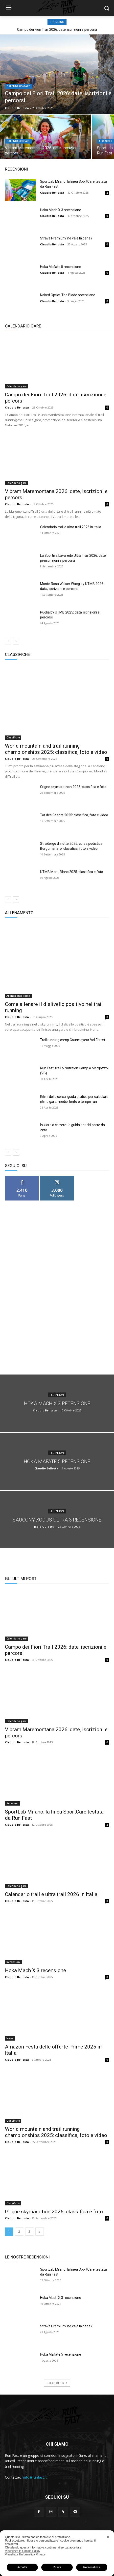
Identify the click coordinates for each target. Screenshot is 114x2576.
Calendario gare (18, 86)
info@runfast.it (35, 2477)
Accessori (105, 141)
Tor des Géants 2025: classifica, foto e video (74, 815)
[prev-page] (8, 641)
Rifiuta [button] (57, 2567)
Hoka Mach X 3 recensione (60, 210)
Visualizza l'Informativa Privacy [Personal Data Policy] (25, 2554)
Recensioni (57, 1394)
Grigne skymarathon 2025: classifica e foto (73, 787)
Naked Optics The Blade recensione (67, 295)
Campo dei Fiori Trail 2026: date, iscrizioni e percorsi (57, 29)
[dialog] (57, 2553)
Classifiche (13, 737)
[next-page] (16, 641)
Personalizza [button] (91, 2567)
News (9, 2038)
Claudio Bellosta (52, 192)
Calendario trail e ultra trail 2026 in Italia (70, 527)
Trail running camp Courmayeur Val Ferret (72, 1040)
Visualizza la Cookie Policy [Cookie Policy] (22, 2551)
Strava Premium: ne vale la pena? (66, 238)
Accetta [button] (22, 2567)
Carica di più (57, 2383)
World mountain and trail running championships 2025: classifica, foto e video (56, 749)
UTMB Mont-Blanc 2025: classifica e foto (71, 872)
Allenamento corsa (18, 995)
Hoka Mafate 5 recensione (60, 267)
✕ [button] (108, 2537)
